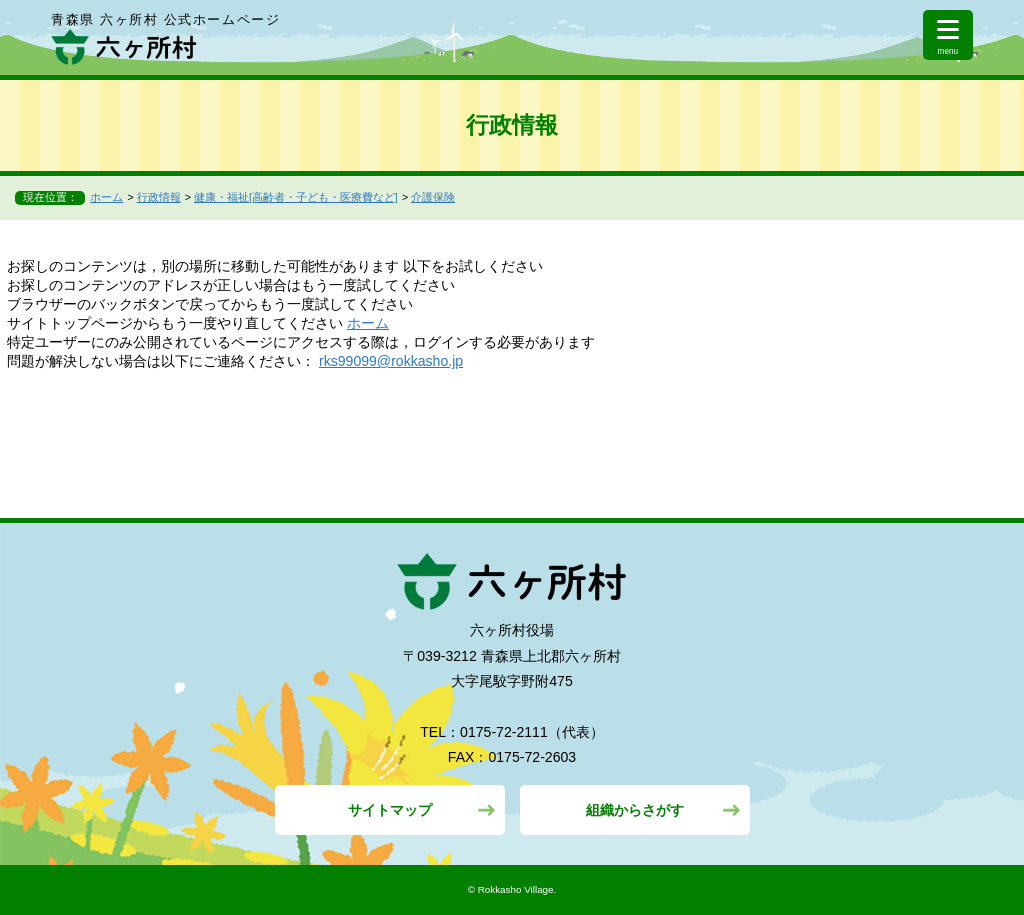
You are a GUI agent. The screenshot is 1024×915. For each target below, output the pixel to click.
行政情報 (159, 197)
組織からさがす (635, 810)
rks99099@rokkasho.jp (391, 361)
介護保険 (433, 197)
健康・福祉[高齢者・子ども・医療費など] (296, 197)
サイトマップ (390, 810)
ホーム (106, 197)
